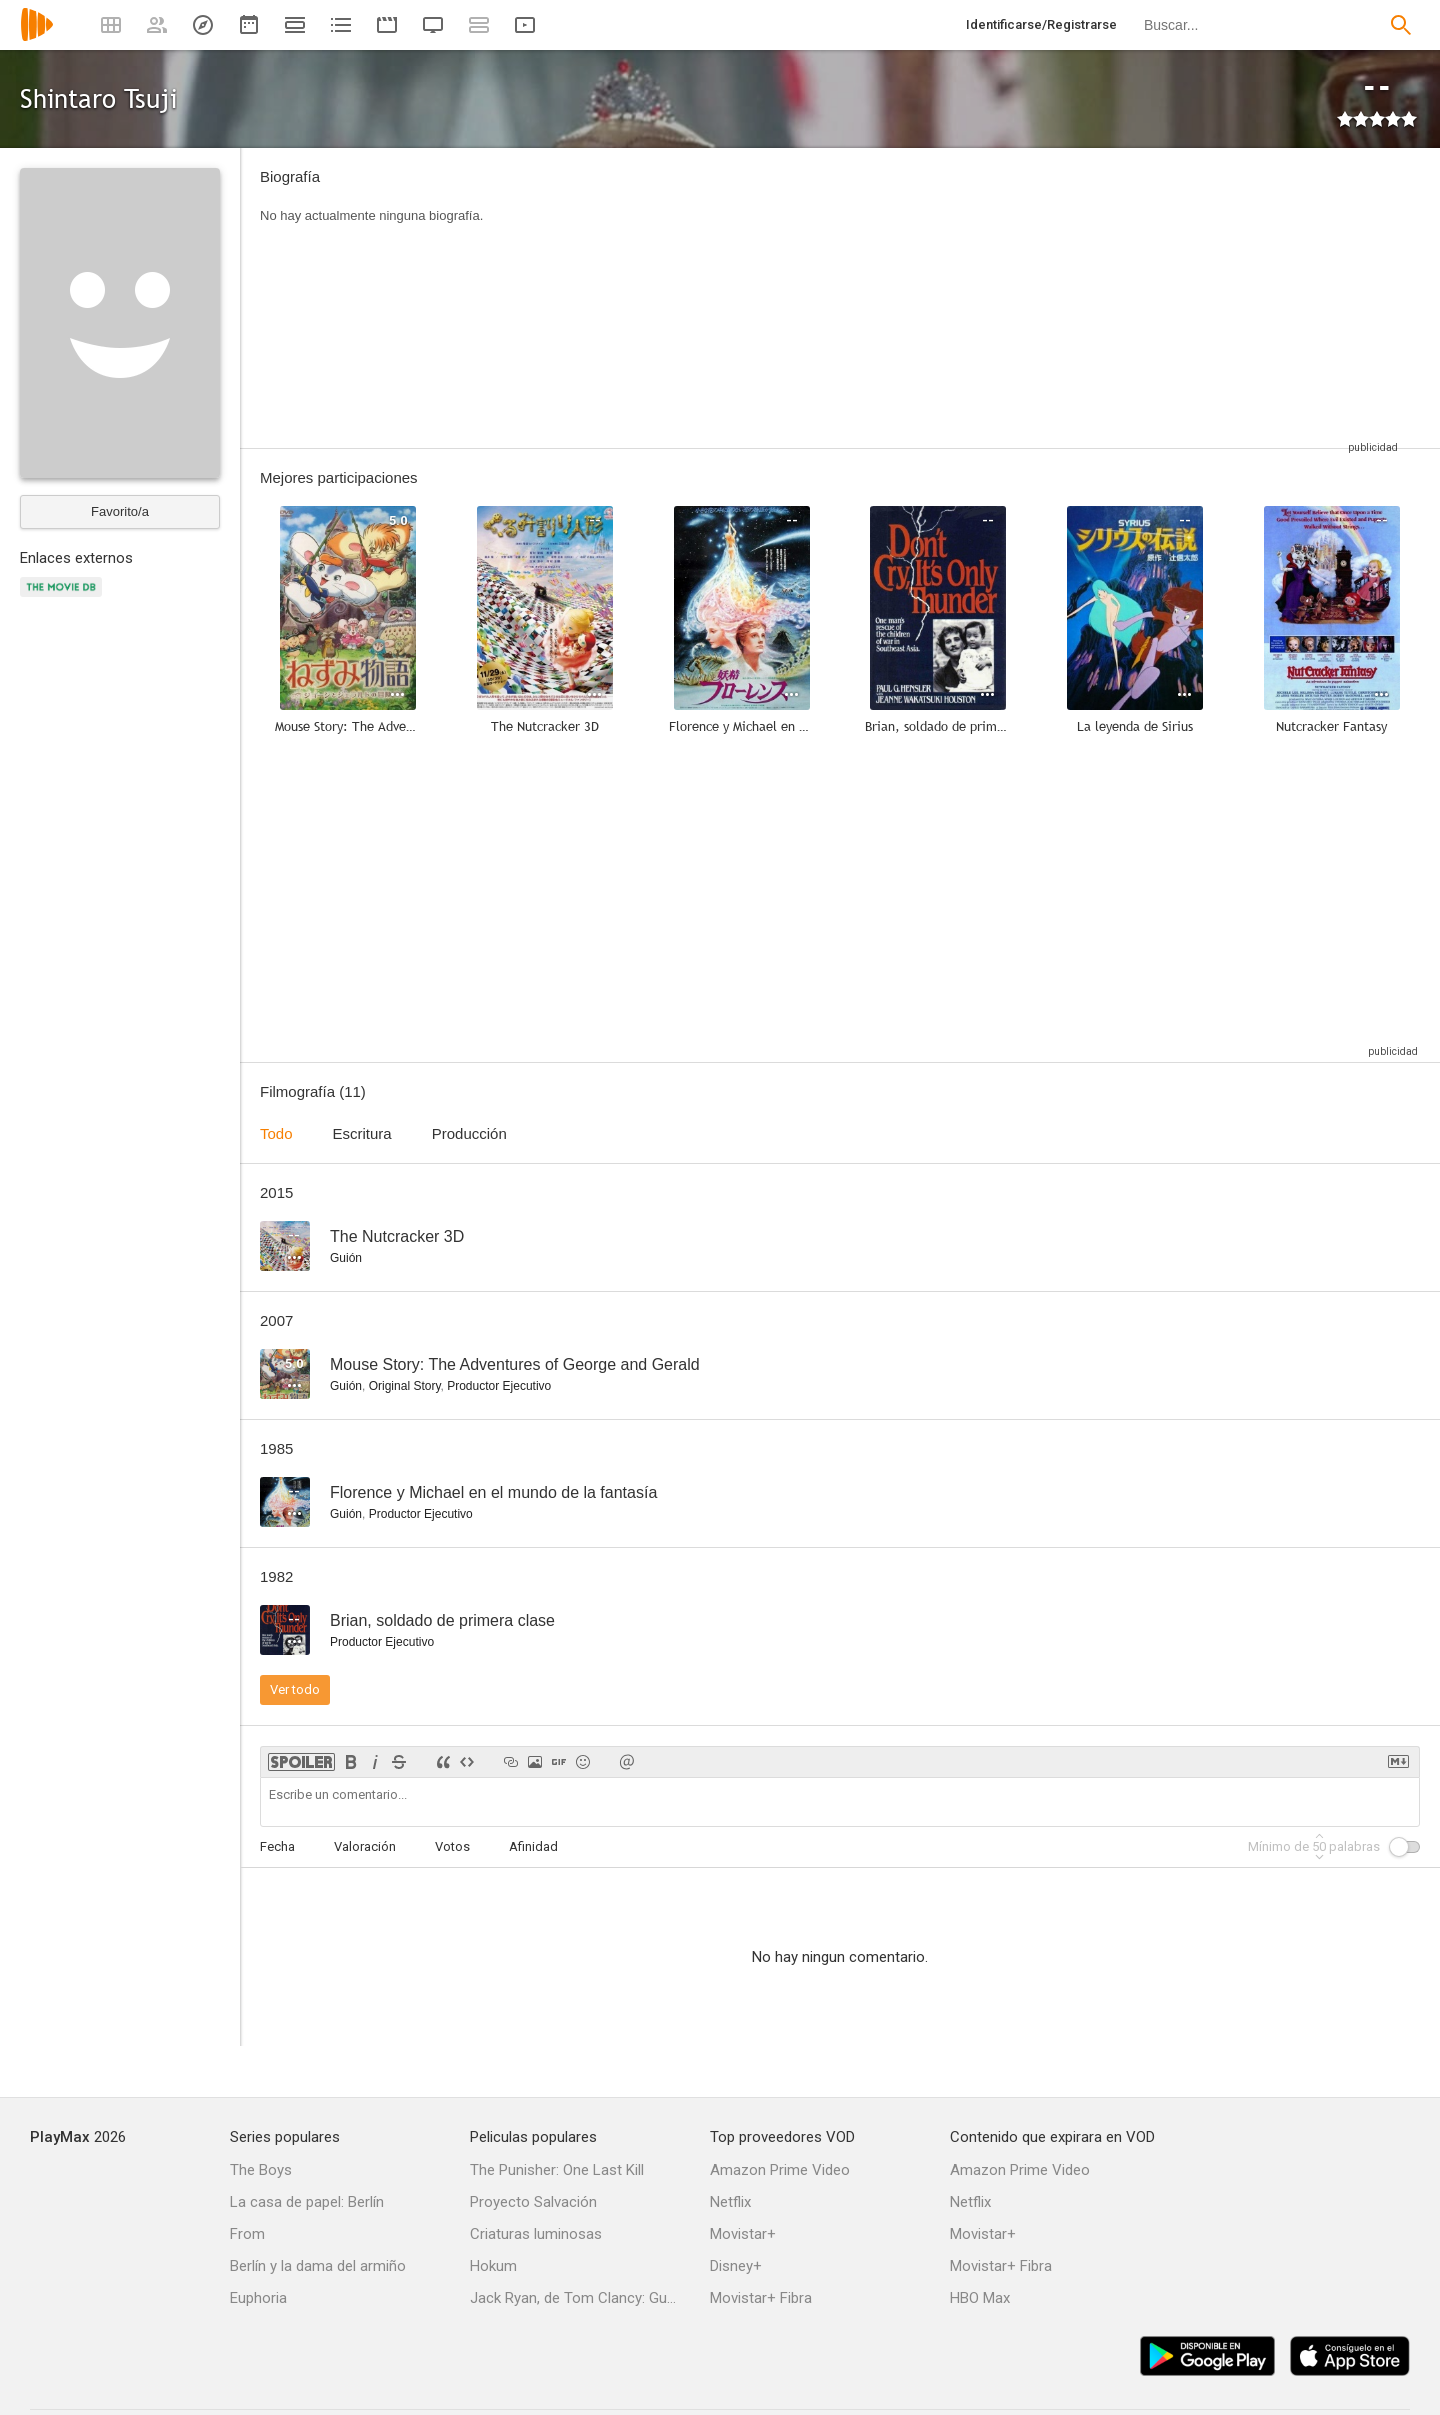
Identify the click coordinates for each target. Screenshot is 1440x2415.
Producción (469, 1133)
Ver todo (295, 1689)
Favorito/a (120, 511)
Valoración (365, 1846)
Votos (452, 1846)
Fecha (277, 1846)
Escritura (362, 1133)
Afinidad (533, 1846)
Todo (276, 1133)
